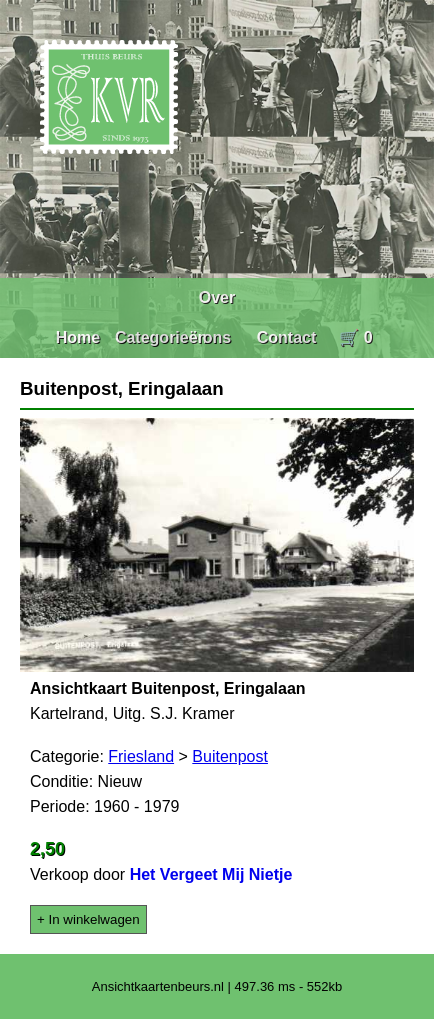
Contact (287, 337)
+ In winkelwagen (88, 919)
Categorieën (161, 337)
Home (78, 337)
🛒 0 (355, 337)
